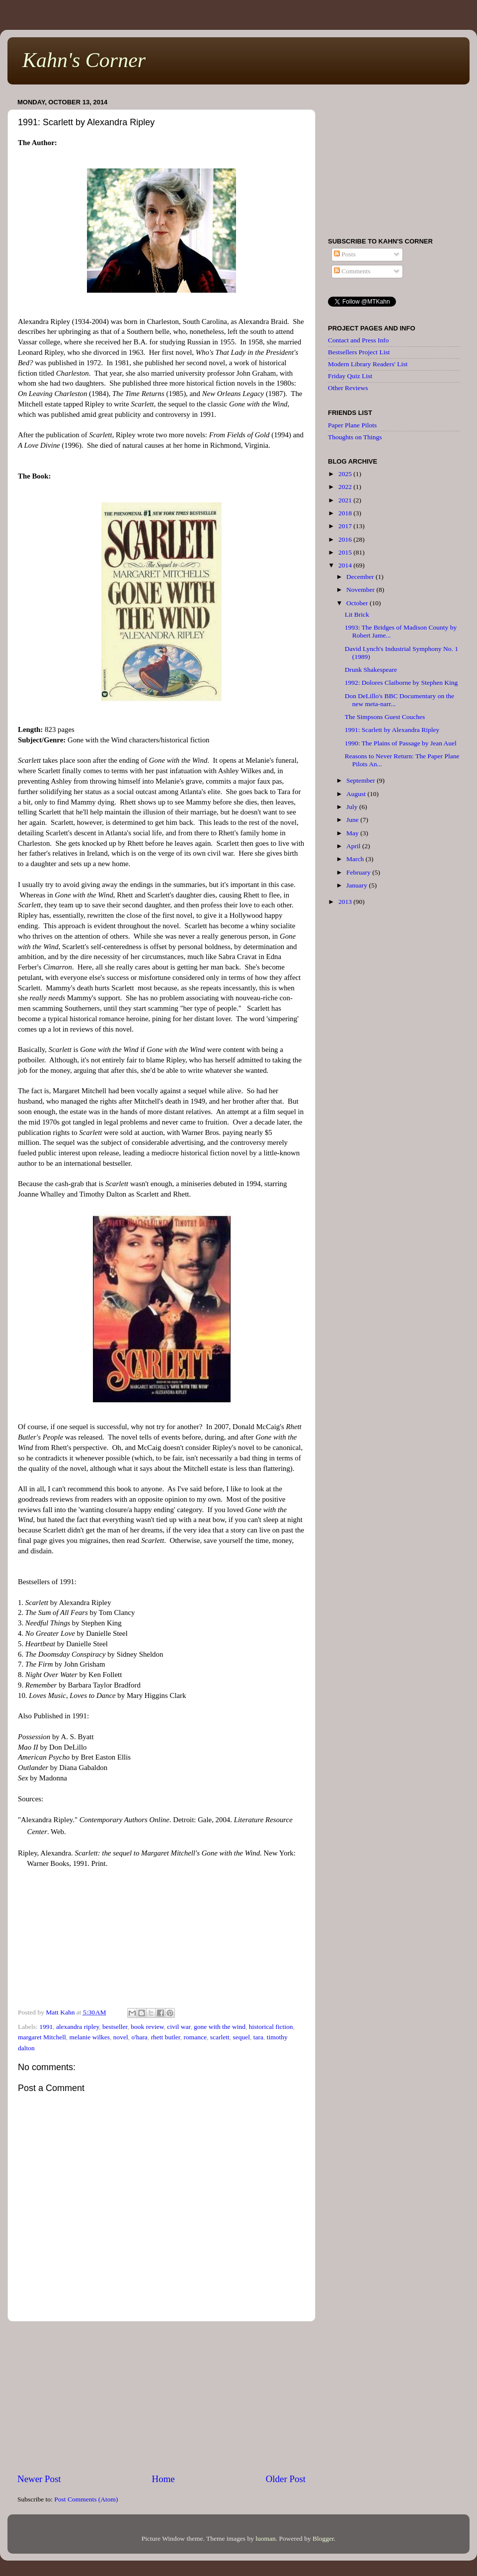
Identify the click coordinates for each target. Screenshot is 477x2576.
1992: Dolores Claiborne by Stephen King (401, 682)
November (361, 589)
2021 (345, 500)
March (356, 859)
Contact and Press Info (358, 340)
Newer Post (39, 2479)
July (352, 806)
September (361, 780)
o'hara (139, 2037)
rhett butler (165, 2037)
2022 (345, 486)
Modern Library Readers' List (367, 364)
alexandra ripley (77, 2026)
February (359, 872)
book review (147, 2026)
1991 (46, 2026)
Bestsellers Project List (359, 352)
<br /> (161, 1939)
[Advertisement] (162, 2397)
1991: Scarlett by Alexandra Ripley (392, 729)
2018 (345, 513)
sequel (241, 2037)
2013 (345, 901)
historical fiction (271, 2026)
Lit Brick (357, 614)
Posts (345, 254)
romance (194, 2037)
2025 (345, 474)
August (356, 794)
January (357, 885)
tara (258, 2037)
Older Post (286, 2479)
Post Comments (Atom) (86, 2499)
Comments (352, 271)
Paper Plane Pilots (352, 425)
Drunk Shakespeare (371, 669)
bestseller (114, 2026)
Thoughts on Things (355, 437)
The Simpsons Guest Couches (385, 717)
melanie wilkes (90, 2037)
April (354, 846)
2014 (345, 565)
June (353, 819)
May (353, 833)
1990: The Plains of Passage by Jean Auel (401, 743)
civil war (178, 2026)
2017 (345, 526)
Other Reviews (348, 388)
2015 (345, 552)
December (361, 576)
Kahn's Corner (84, 60)
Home (163, 2479)
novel (120, 2037)
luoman (265, 2538)
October (358, 603)
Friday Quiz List (350, 376)
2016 (345, 539)
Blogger (323, 2538)
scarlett (220, 2037)
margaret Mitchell (42, 2037)
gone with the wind (219, 2026)
